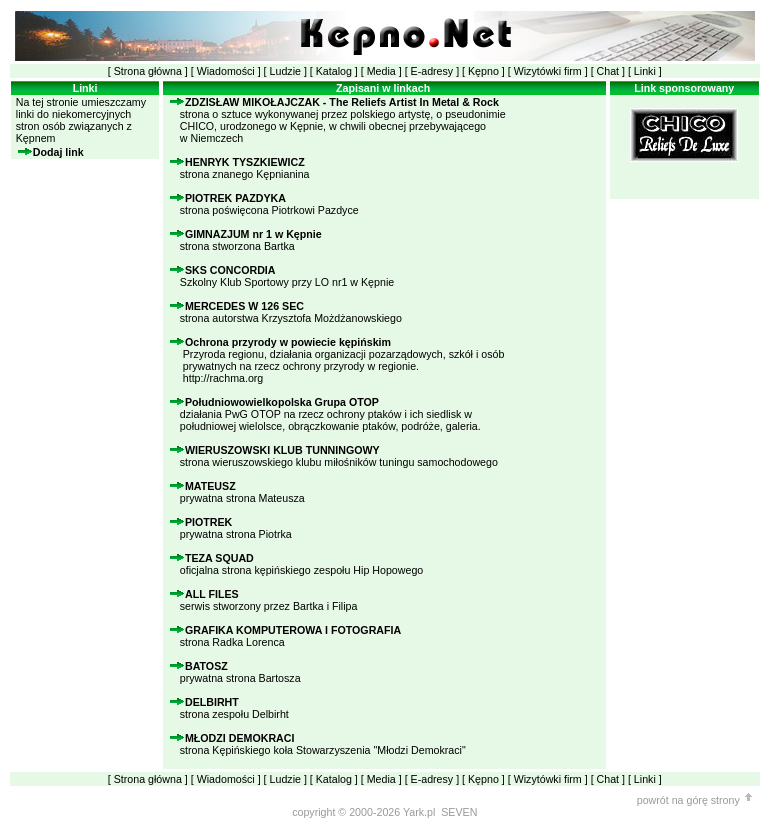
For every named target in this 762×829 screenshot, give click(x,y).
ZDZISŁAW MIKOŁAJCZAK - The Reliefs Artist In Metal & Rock (342, 102)
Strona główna (148, 71)
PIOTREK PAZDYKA (235, 198)
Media (381, 71)
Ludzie (285, 71)
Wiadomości (226, 71)
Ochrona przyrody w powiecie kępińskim (288, 342)
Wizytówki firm (548, 71)
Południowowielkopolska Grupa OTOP (282, 402)
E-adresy (432, 71)
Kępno (483, 71)
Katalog (334, 71)
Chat (608, 71)
